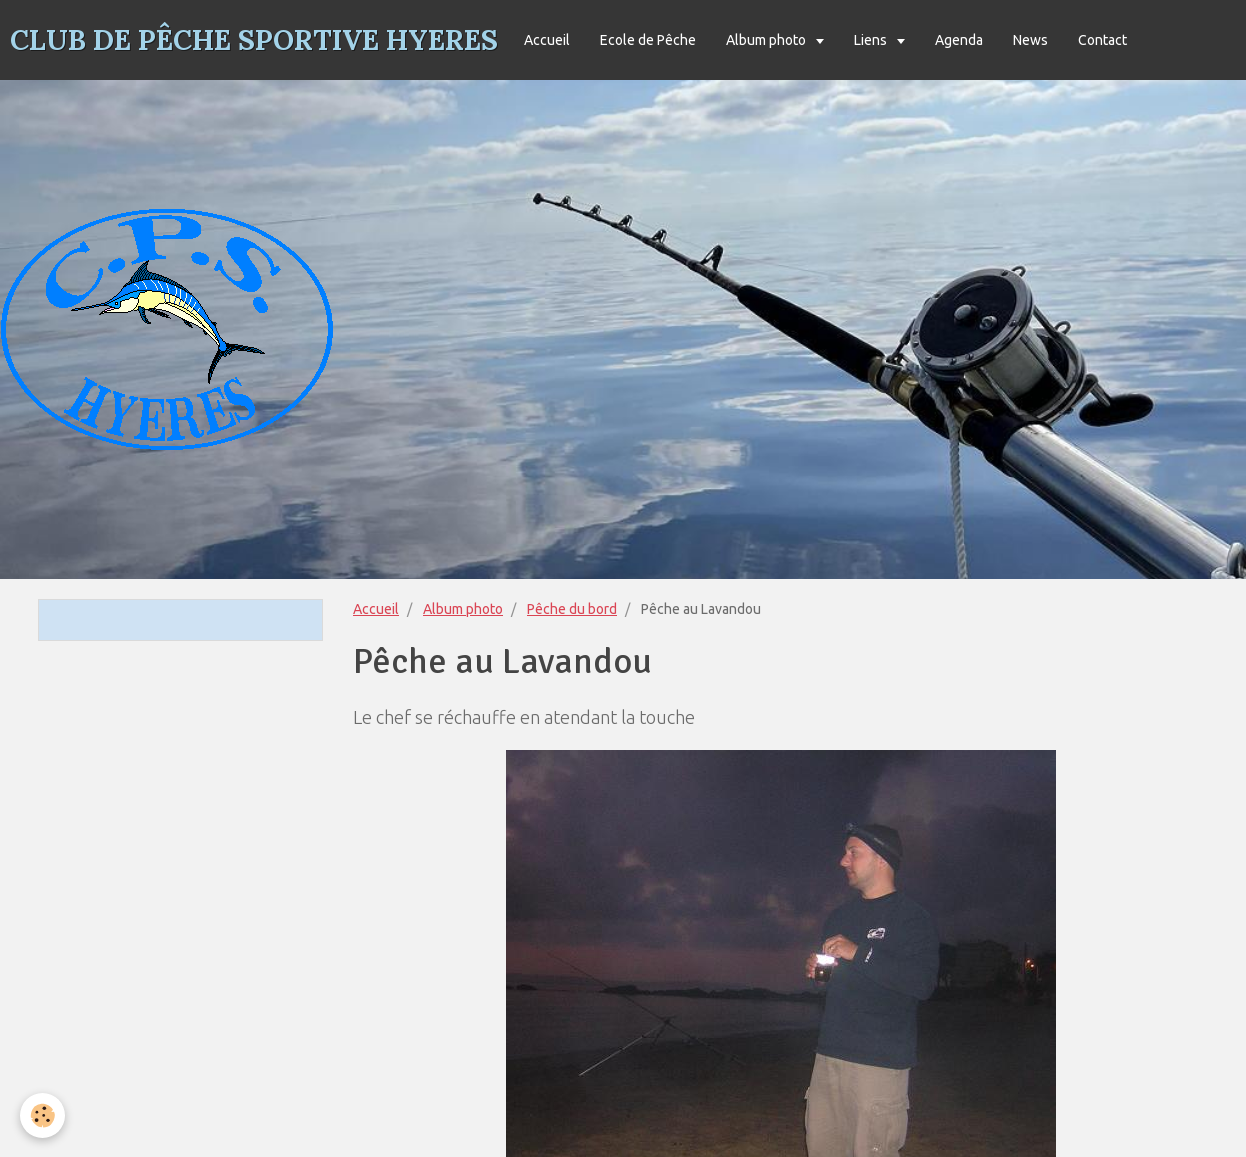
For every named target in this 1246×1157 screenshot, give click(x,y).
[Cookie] (42, 1115)
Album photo (767, 40)
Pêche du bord (572, 609)
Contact (1102, 40)
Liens (872, 40)
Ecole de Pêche (648, 40)
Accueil (547, 40)
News (1030, 40)
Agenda (959, 40)
